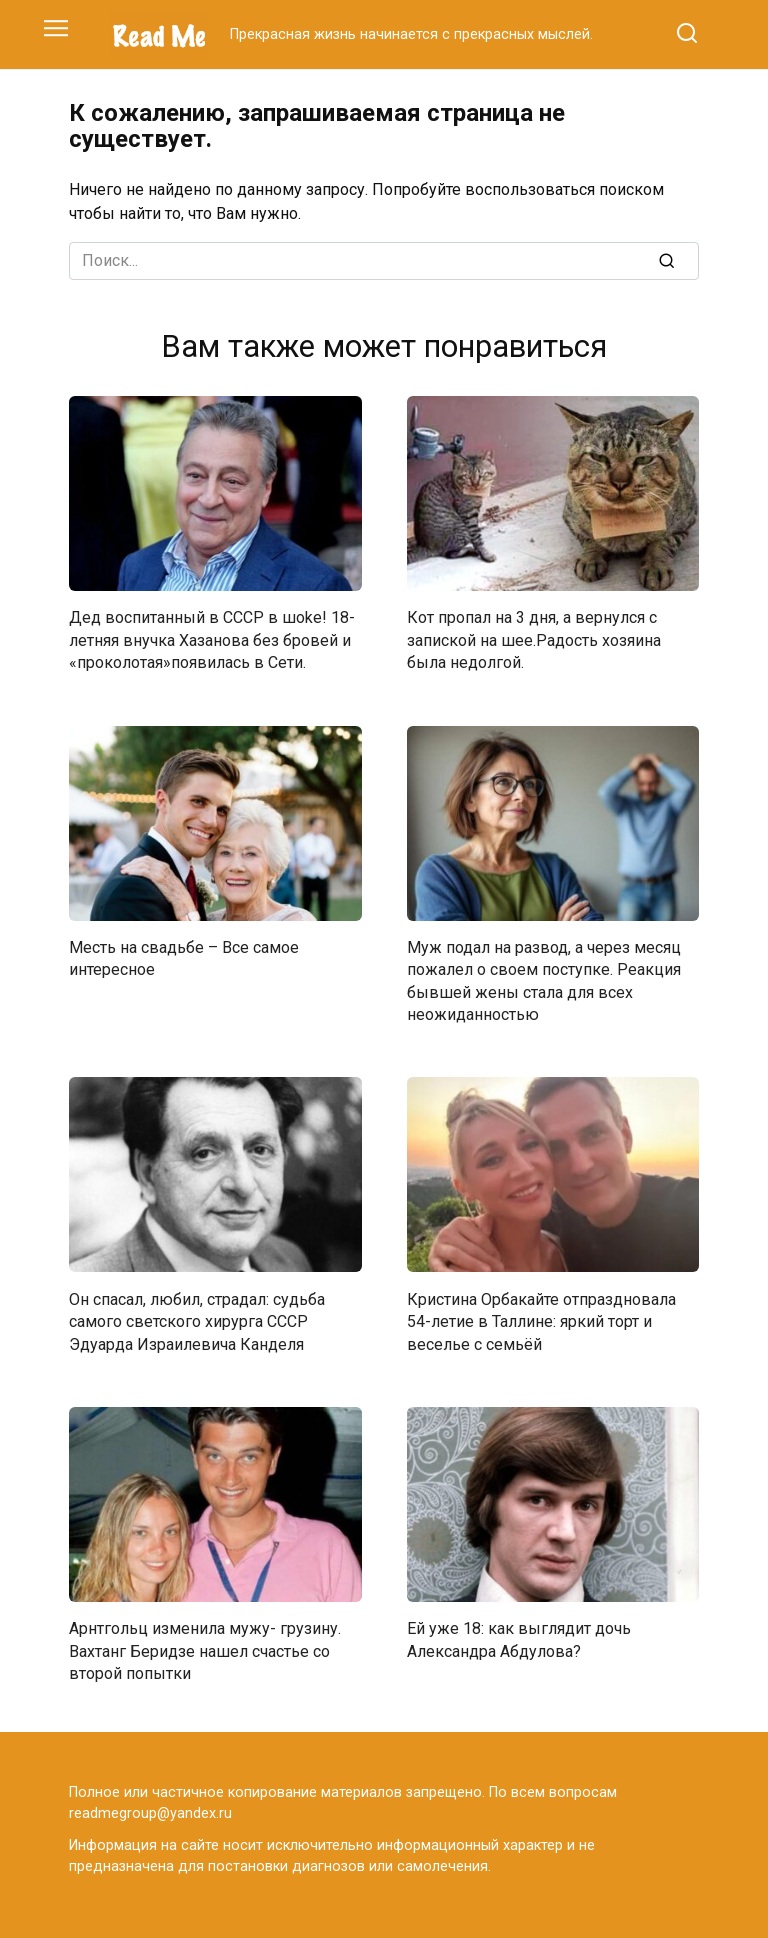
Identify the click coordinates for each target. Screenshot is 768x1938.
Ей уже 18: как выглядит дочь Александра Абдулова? (519, 1639)
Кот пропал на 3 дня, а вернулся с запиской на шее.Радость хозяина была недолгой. (534, 640)
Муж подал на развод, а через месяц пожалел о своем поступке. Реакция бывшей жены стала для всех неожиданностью (544, 981)
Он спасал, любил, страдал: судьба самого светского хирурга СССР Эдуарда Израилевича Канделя (197, 1321)
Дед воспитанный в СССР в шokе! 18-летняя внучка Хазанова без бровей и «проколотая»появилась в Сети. (212, 640)
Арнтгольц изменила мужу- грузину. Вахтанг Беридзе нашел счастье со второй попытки (205, 1651)
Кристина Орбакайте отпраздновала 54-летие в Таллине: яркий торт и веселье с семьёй (541, 1321)
